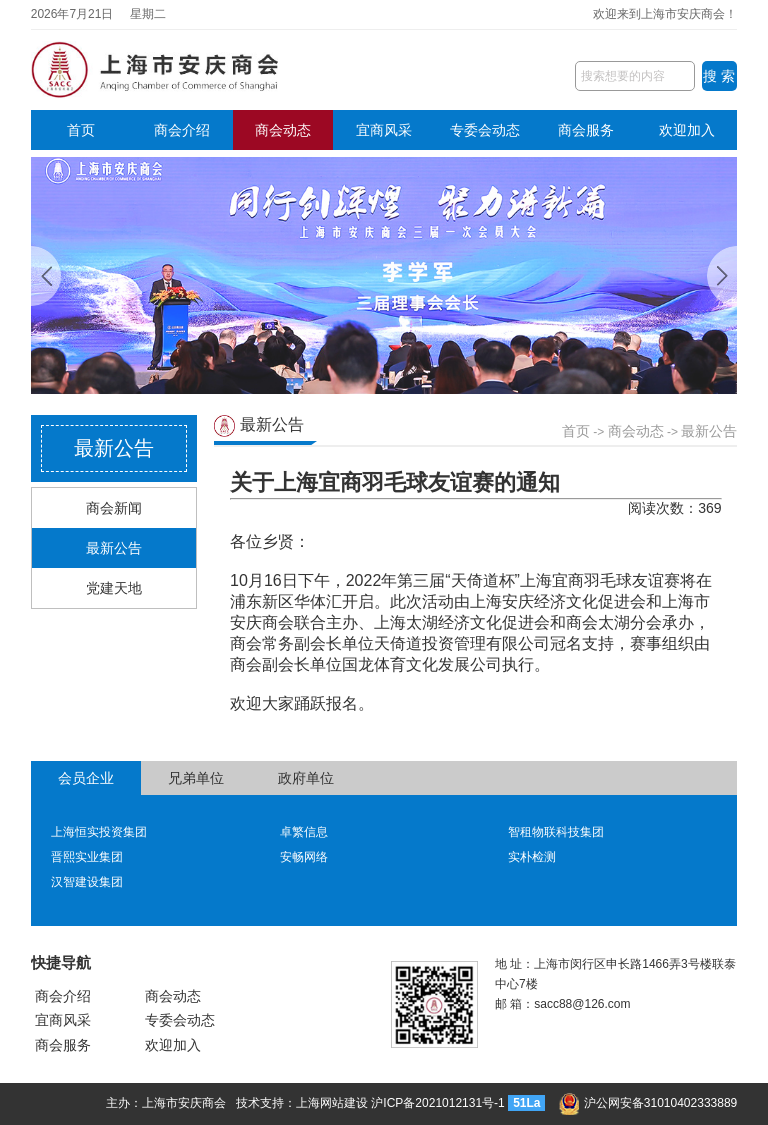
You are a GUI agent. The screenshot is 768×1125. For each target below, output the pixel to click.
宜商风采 (384, 130)
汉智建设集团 (87, 882)
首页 (81, 130)
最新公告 (114, 548)
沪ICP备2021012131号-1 (437, 1103)
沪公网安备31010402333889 (648, 1103)
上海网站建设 (332, 1103)
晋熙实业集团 (87, 857)
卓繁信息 (304, 832)
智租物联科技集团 (556, 832)
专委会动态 (485, 130)
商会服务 (586, 130)
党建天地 (114, 588)
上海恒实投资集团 (99, 832)
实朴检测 (532, 857)
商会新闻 (114, 508)
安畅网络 (304, 857)
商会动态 (283, 130)
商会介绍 (182, 130)
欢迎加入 (687, 130)
